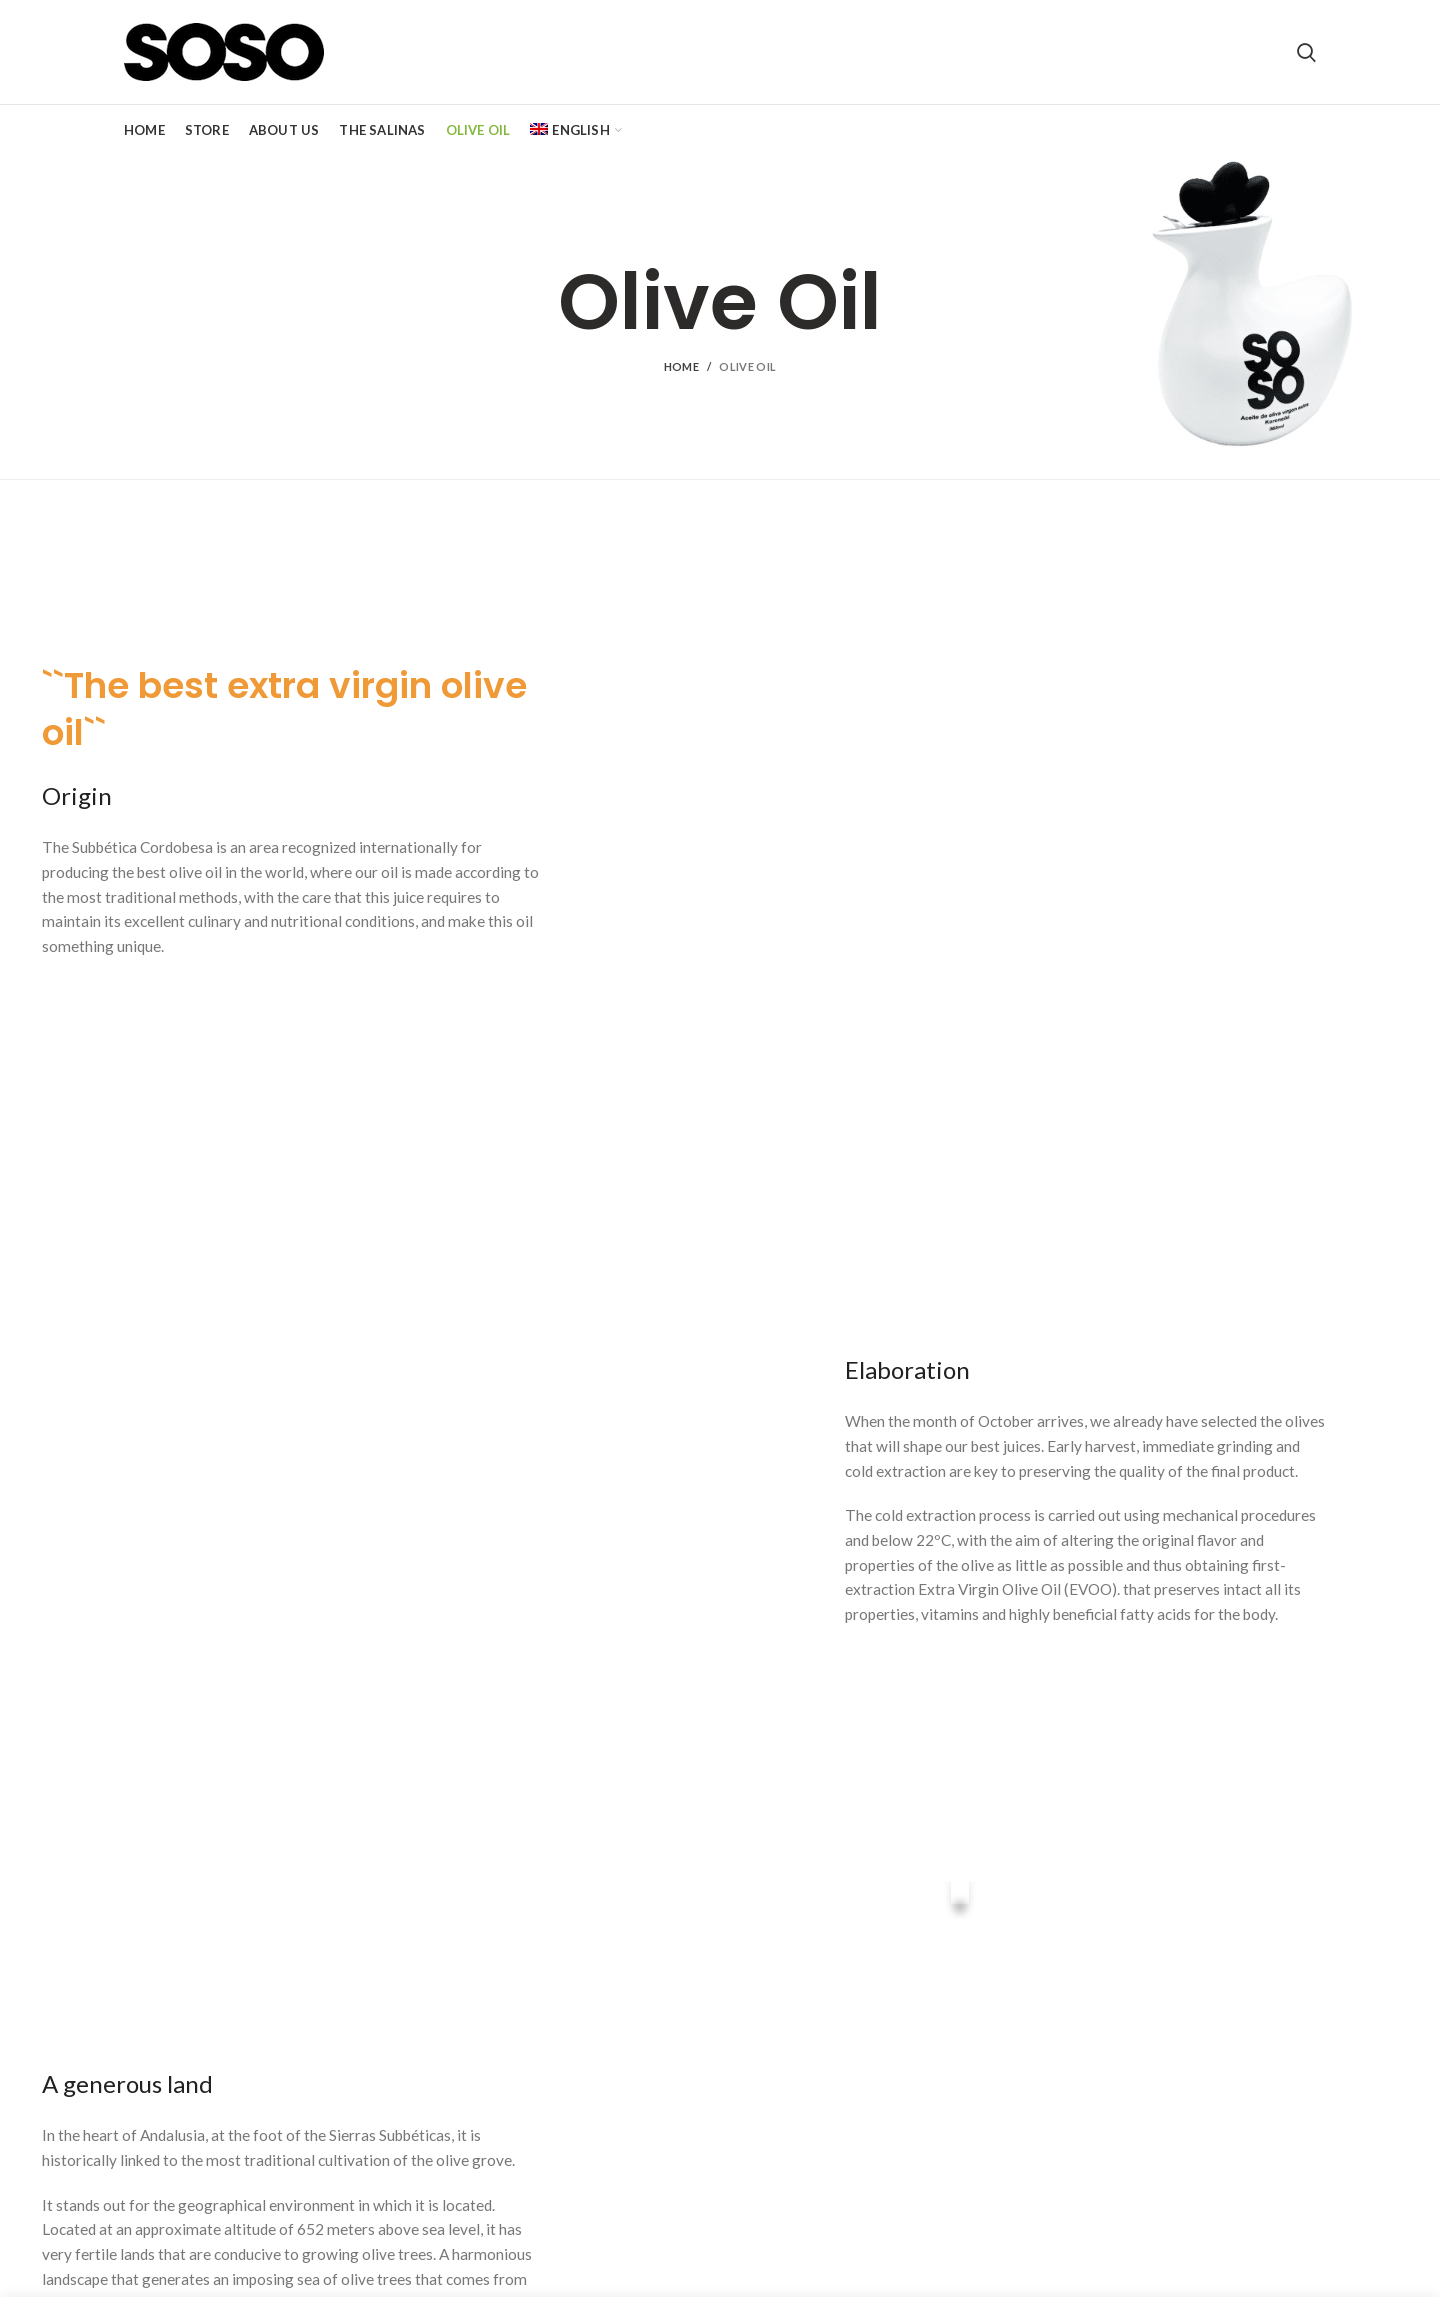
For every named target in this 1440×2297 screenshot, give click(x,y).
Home (681, 366)
